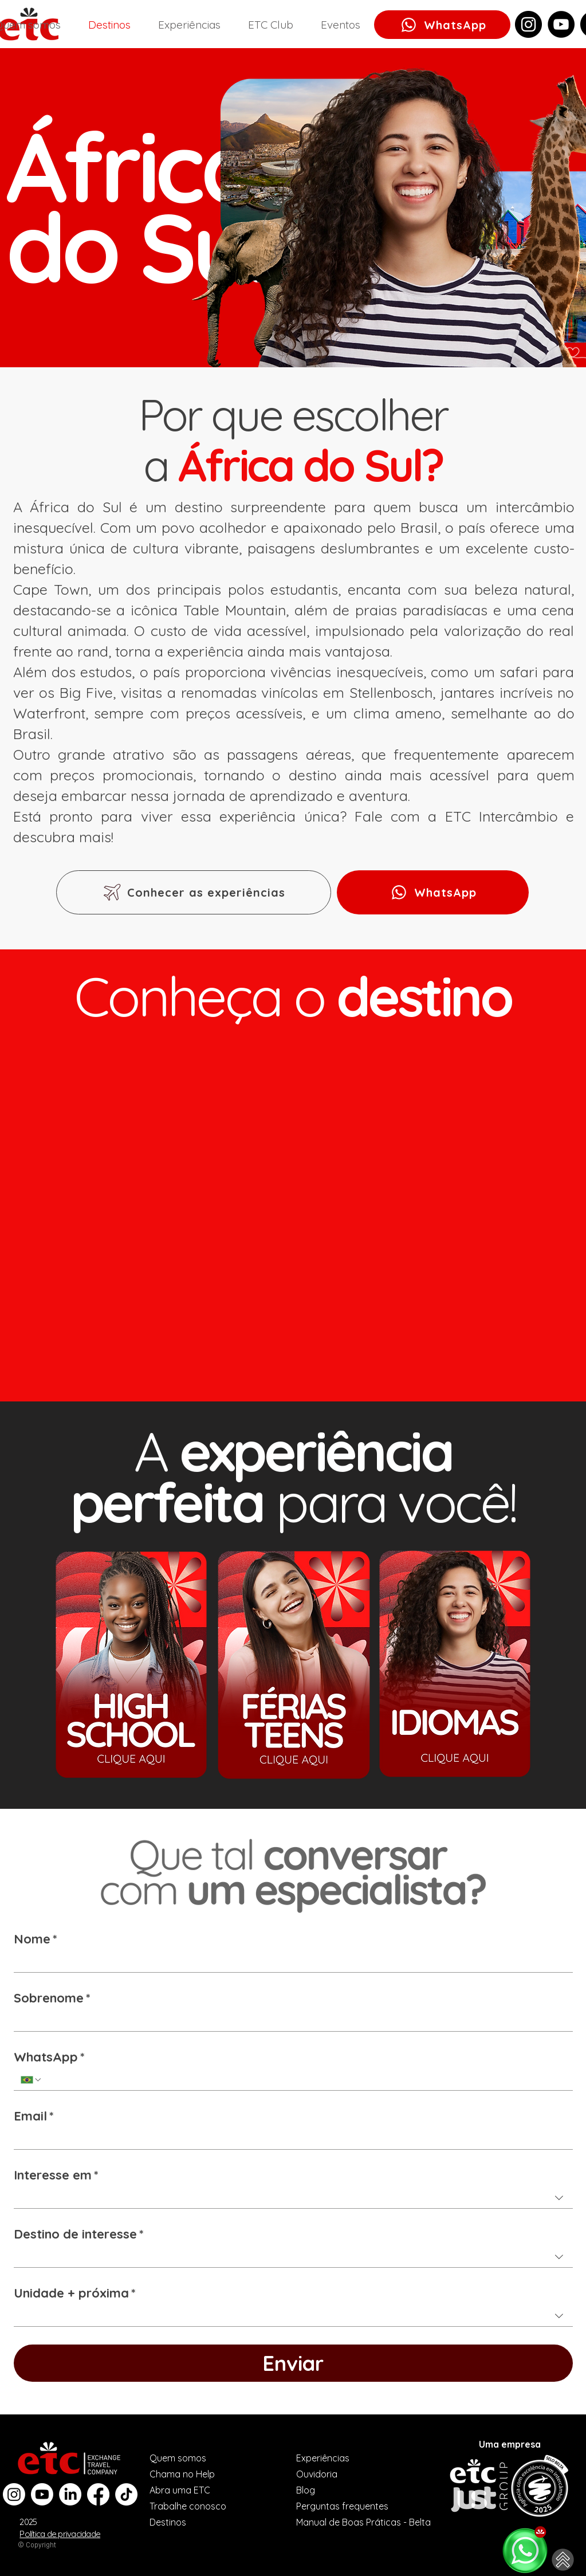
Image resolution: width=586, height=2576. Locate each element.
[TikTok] (126, 2494)
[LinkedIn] (70, 2494)
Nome (35, 1939)
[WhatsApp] (442, 24)
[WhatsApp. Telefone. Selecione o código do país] (31, 2079)
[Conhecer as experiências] (193, 892)
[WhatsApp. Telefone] (304, 2080)
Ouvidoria (316, 2474)
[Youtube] (42, 2494)
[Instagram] (528, 24)
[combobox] (293, 2198)
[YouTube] (561, 24)
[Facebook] (98, 2494)
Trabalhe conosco (188, 2506)
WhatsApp (49, 2057)
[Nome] (290, 1961)
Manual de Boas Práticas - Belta (363, 2522)
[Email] (290, 2139)
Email (34, 2116)
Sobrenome (52, 1998)
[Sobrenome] (290, 2020)
